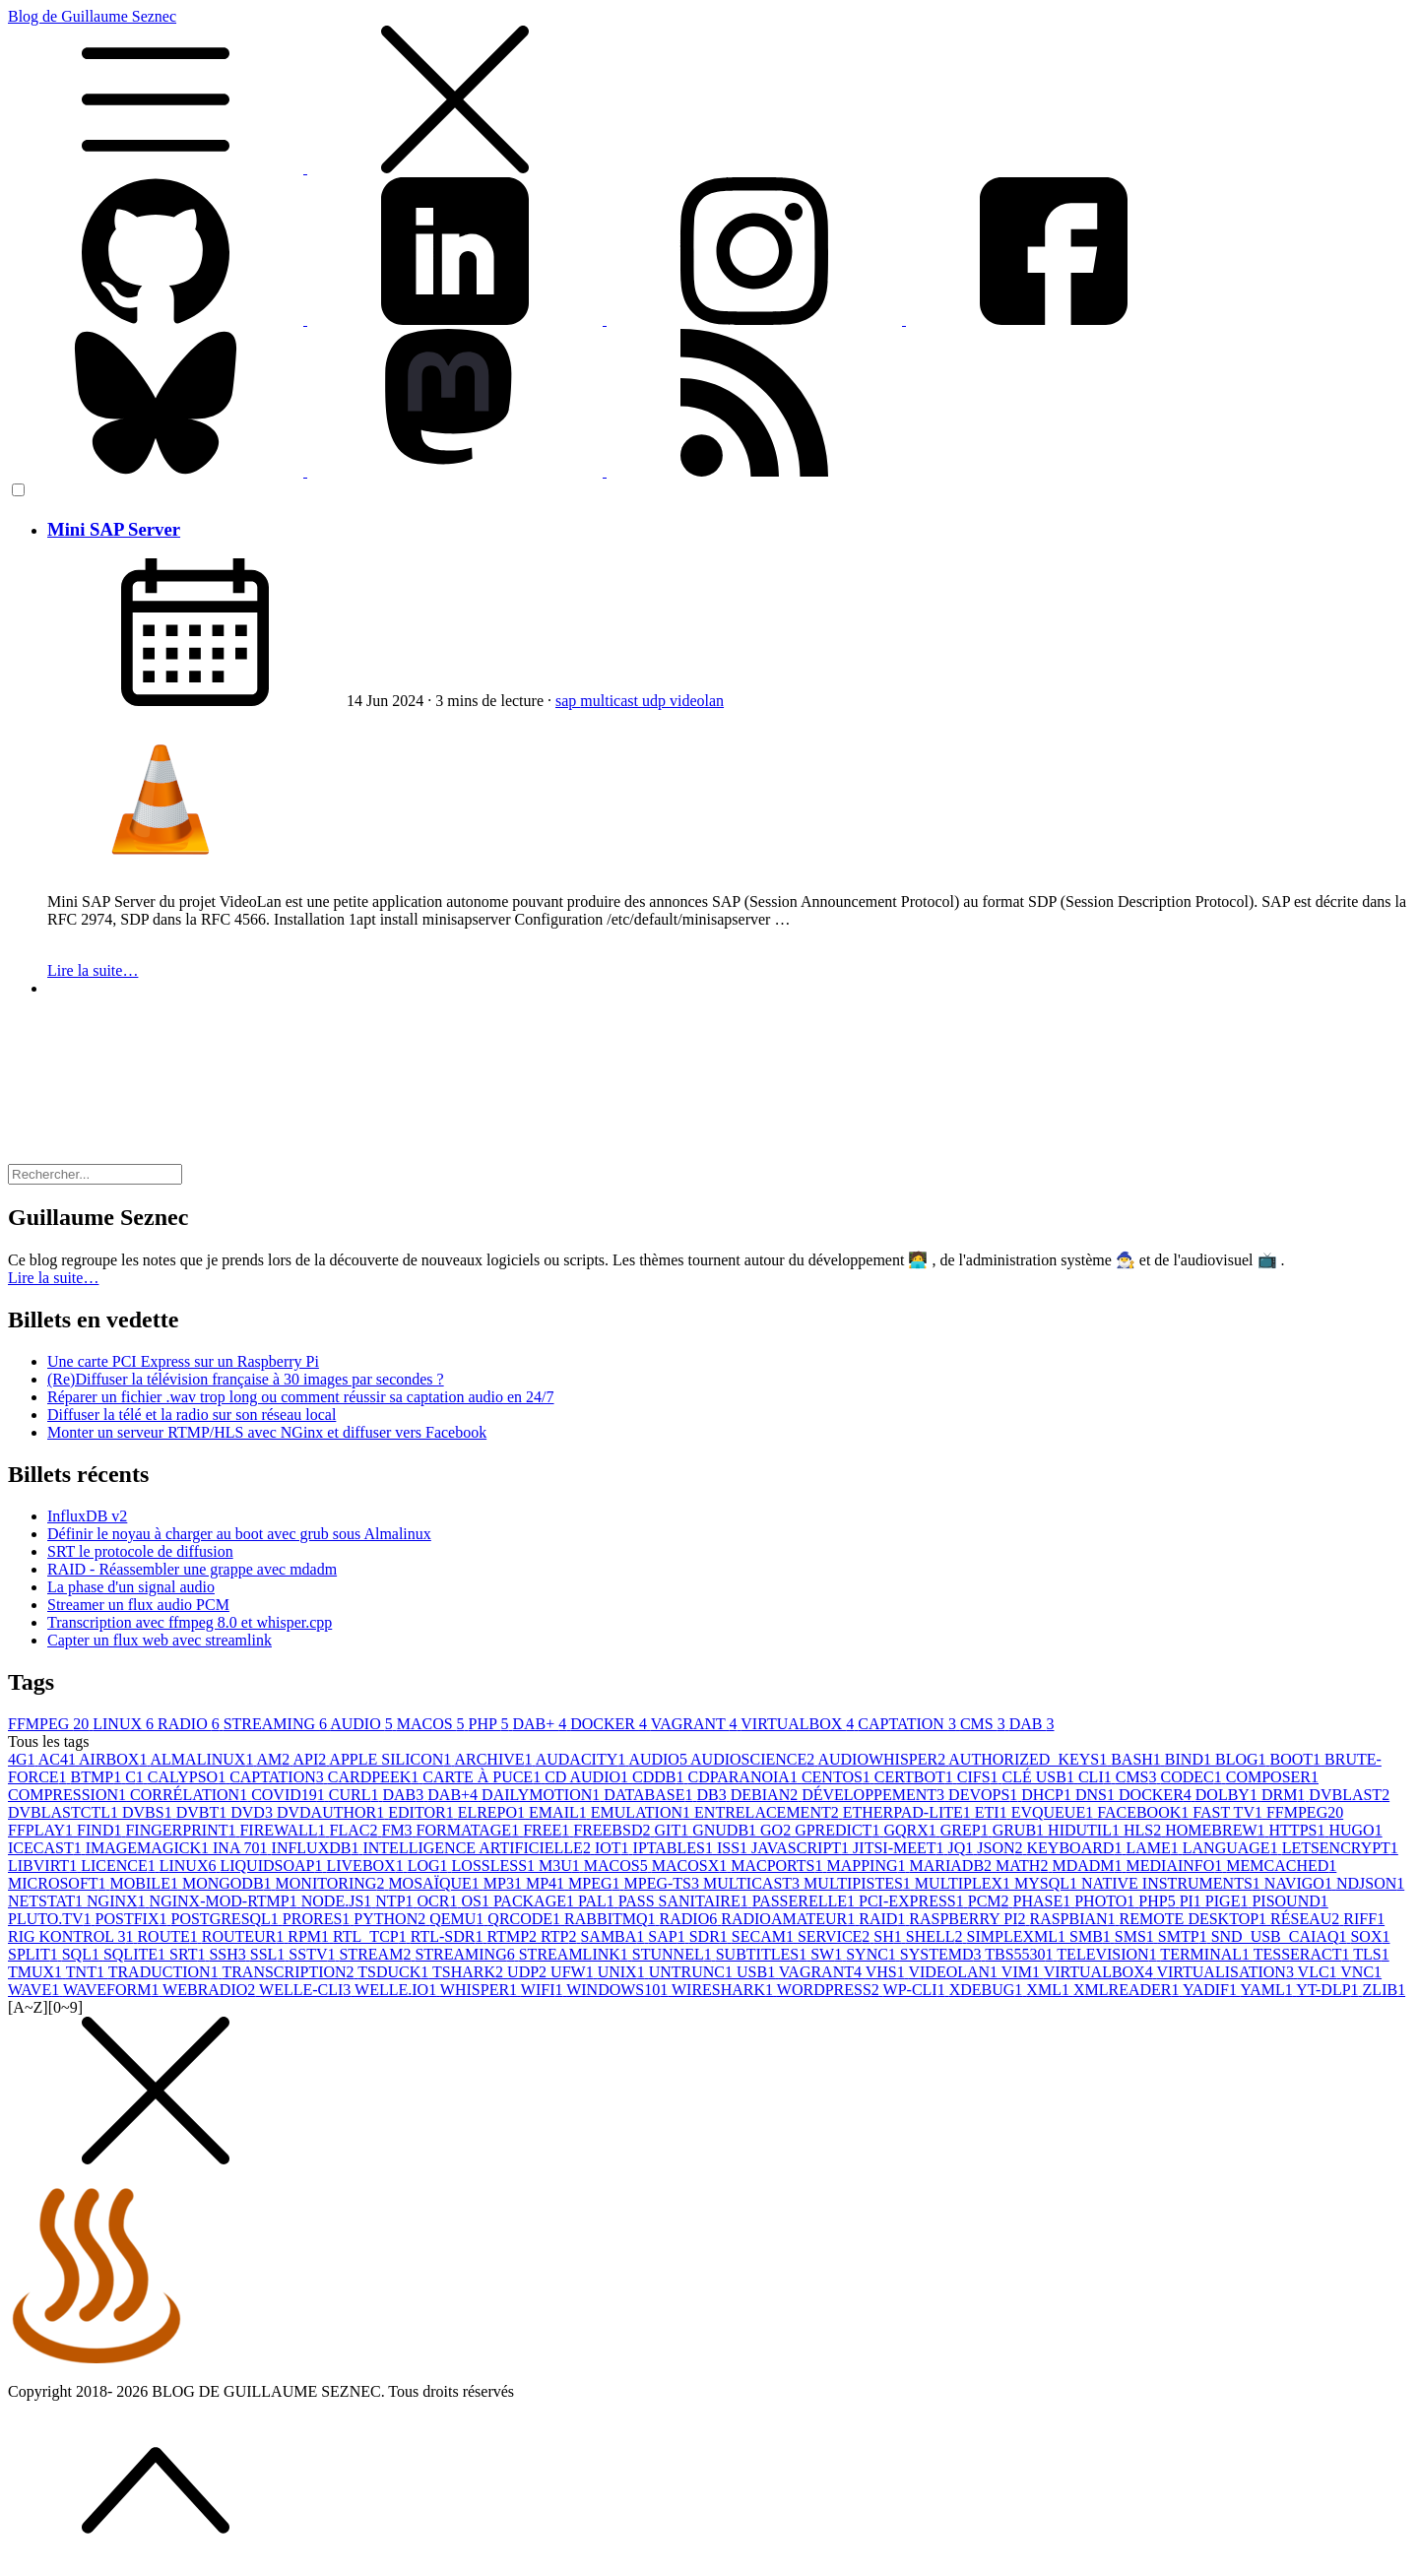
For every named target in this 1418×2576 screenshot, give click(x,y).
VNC (1361, 1972)
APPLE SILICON (391, 1759)
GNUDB (726, 1830)
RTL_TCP (372, 1936)
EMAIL (560, 1812)
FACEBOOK (1144, 1812)
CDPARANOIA (744, 1777)
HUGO (1355, 1830)
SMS (1136, 1936)
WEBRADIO (210, 1989)
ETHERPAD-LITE (909, 1812)
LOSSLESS (495, 1865)
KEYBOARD (1077, 1847)
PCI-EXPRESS (913, 1901)
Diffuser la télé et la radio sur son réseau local (191, 1414)
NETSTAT (47, 1901)
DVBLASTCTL (65, 1812)
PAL (598, 1901)
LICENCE (120, 1865)
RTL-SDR (449, 1936)
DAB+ (541, 1723)
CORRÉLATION (190, 1794)
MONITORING (332, 1883)
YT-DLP (1329, 1989)
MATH (1024, 1865)
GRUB (1020, 1830)
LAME (1154, 1847)
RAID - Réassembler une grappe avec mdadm (192, 1569)
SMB (1092, 1936)
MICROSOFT (59, 1883)
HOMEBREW (1216, 1830)
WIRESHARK (724, 1989)
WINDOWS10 (619, 1989)
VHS (887, 1972)
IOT (614, 1847)
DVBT (203, 1812)
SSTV (314, 1954)
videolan (697, 700)
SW (828, 1954)
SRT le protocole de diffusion (140, 1551)
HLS (1144, 1830)
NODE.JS (338, 1901)
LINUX (125, 1723)
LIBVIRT (44, 1865)
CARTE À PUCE (483, 1777)
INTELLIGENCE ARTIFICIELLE (478, 1847)
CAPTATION (909, 1723)
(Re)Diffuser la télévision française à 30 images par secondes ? (245, 1379)
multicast (611, 700)
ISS (734, 1847)
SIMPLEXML (1018, 1936)
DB (714, 1794)
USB (758, 1972)
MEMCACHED (1281, 1865)
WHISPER (480, 1989)
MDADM (1089, 1865)
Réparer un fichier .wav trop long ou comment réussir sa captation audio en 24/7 (300, 1396)
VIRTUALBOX (799, 1723)
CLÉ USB (1040, 1777)
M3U (561, 1865)
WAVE (35, 1989)
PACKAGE (535, 1901)
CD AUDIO (588, 1777)
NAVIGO (1300, 1883)
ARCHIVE (494, 1759)
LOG (430, 1865)
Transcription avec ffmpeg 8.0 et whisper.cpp (189, 1622)
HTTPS (1299, 1830)
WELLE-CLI (306, 1989)
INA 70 (242, 1847)
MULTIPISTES (859, 1883)
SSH (229, 1954)
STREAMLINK (575, 1954)
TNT (87, 1972)
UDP (528, 1972)
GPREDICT (839, 1830)
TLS (1370, 1954)
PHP (491, 1723)
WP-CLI (916, 1989)
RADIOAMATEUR (790, 1918)
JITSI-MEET (900, 1847)
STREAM (377, 1954)
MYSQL (1047, 1883)
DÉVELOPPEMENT (875, 1794)
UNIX (623, 1972)
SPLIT (35, 1954)
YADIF (1212, 1989)
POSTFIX (133, 1918)
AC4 (58, 1759)
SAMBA (614, 1936)
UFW (574, 1972)
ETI (993, 1812)
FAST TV (1229, 1812)
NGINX (118, 1901)
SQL (82, 1954)
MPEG (595, 1883)
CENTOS (838, 1777)
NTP (396, 1901)
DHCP (1048, 1794)
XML (1049, 1989)
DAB (1032, 1723)
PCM (990, 1901)
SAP (668, 1936)
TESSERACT (1304, 1954)
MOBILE (146, 1883)
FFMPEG (50, 1723)
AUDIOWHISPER (882, 1759)
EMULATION (642, 1812)
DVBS (149, 1812)
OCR (440, 1901)
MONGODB (229, 1883)
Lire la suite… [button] (53, 1277)
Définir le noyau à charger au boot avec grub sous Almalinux (239, 1533)
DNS (1097, 1794)
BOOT (1297, 1759)
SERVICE (835, 1936)
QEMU (458, 1918)
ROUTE (169, 1936)
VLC (1319, 1972)
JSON (1001, 1847)
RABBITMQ (611, 1918)
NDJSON (1370, 1883)
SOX (1369, 1936)
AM (275, 1759)
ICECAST (47, 1847)
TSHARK (469, 1972)
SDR (710, 1936)
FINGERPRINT (182, 1830)
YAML (1268, 1989)
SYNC (873, 1954)
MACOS (433, 1723)
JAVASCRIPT (802, 1847)
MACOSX (691, 1865)
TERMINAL (1206, 1954)
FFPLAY (42, 1830)
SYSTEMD (942, 1954)
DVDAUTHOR (332, 1812)
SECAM (765, 1936)
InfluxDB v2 (87, 1516)
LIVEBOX (366, 1865)
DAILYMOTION (543, 1794)
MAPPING (867, 1865)
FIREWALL (284, 1830)
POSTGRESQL (227, 1918)
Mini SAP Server (113, 529)
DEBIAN (766, 1794)
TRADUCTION (165, 1972)
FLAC (356, 1830)
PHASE (1044, 1901)
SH (889, 1936)
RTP (560, 1936)
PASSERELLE (805, 1901)
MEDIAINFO (1177, 1865)
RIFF (1364, 1918)
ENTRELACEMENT (768, 1812)
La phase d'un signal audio (131, 1586)
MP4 (547, 1883)
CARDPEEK (375, 1777)
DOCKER (610, 1723)
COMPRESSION (69, 1794)
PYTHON (391, 1918)
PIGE (1229, 1901)
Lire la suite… (92, 970)
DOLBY (1228, 1794)
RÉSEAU (1306, 1918)
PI (1192, 1901)
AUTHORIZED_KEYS (1029, 1759)
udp (656, 700)
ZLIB (1384, 1989)
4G (23, 1759)
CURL (356, 1794)
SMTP (1184, 1936)
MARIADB (953, 1865)
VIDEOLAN (954, 1972)
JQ (963, 1847)
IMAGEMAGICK (149, 1847)
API (310, 1759)
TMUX (37, 1972)
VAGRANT (696, 1723)
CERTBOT (915, 1777)
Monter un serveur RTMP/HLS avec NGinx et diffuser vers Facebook (266, 1432)
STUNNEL (674, 1954)
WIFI (543, 1989)
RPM (310, 1936)
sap (567, 700)
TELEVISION (1108, 1954)
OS (476, 1901)
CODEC (1193, 1777)
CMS (984, 1723)
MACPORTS (778, 1865)
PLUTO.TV (52, 1918)
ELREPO (493, 1812)
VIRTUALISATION (1226, 1972)
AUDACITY (582, 1759)
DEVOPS (984, 1794)
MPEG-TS (663, 1883)
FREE (548, 1830)
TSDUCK (394, 1972)
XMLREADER (1128, 1989)
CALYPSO (188, 1777)
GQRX (911, 1830)
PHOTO (1106, 1901)
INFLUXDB (317, 1847)
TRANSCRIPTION (289, 1972)
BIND (1190, 1759)
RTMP (513, 1936)
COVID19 (290, 1794)
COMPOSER (1272, 1777)
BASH (1138, 1759)
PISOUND (1289, 1901)
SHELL (936, 1936)
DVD (253, 1812)
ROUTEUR (245, 1936)
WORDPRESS (830, 1989)
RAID (884, 1918)
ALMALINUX (204, 1759)
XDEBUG (988, 1989)
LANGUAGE (1232, 1847)
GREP (966, 1830)
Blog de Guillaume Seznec (709, 92)
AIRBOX (114, 1759)
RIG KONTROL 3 (72, 1936)
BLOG (1242, 1759)
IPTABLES (675, 1847)
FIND (101, 1830)
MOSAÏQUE (435, 1883)
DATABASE (650, 1794)
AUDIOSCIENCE (753, 1759)
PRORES (318, 1918)
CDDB (659, 1777)
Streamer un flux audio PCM (138, 1604)
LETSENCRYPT (1340, 1847)
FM (398, 1830)
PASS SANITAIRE (685, 1901)
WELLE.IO (397, 1989)
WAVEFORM (112, 1989)
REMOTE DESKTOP (1195, 1918)
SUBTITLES (763, 1954)
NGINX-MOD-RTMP (225, 1901)
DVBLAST (1349, 1794)
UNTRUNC (693, 1972)
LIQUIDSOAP (273, 1865)
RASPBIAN (1074, 1918)
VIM (1022, 1972)
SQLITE (136, 1954)
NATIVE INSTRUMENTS (1172, 1883)
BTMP (98, 1777)
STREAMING (277, 1723)
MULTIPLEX (964, 1883)
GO (777, 1830)
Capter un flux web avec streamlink (159, 1640)
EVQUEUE (1054, 1812)
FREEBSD (613, 1830)
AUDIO (363, 1723)
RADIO (191, 1723)
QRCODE (525, 1918)
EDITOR (422, 1812)
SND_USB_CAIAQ (1281, 1936)
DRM (1285, 1794)
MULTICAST (753, 1883)
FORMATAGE (470, 1830)
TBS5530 (1021, 1954)
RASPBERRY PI (969, 1918)
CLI (1097, 1777)
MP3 (504, 1883)
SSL (270, 1954)
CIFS (979, 1777)
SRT (189, 1954)
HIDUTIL (1086, 1830)
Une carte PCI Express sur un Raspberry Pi (183, 1361)
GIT (674, 1830)
